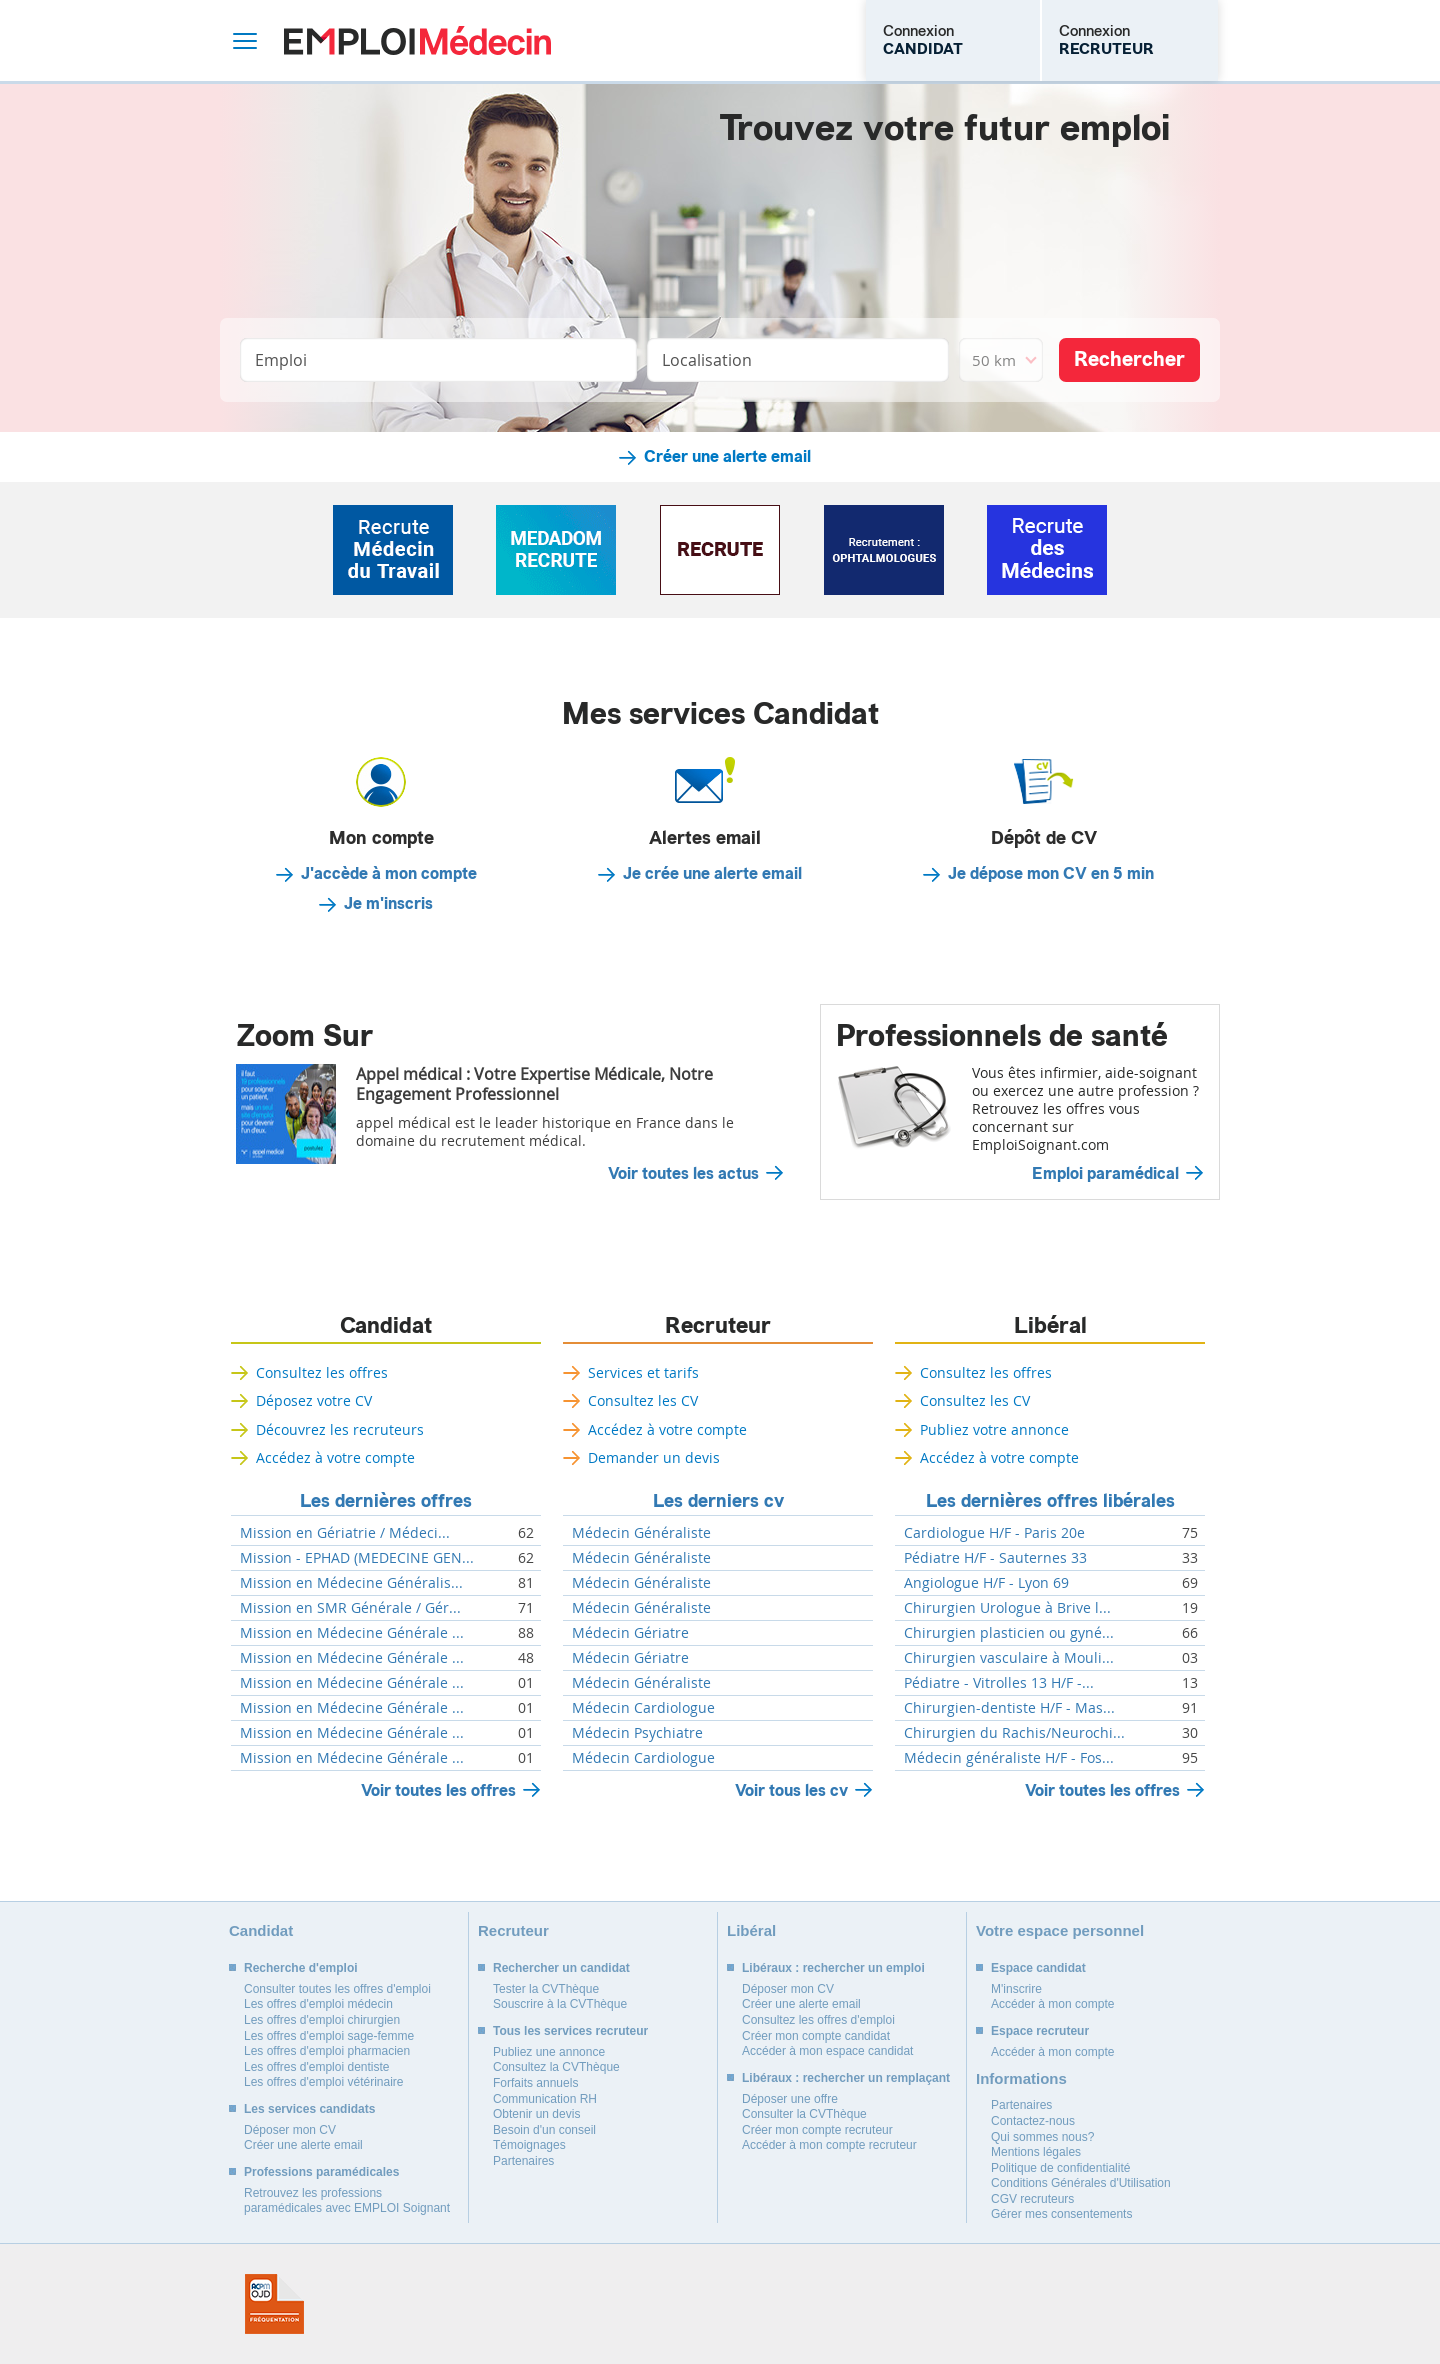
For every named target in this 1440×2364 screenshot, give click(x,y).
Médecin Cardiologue (643, 1708)
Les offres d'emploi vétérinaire (324, 2082)
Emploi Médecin (417, 40)
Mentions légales (1036, 2152)
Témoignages (529, 2145)
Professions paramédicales (321, 2172)
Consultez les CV (643, 1400)
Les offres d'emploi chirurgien (322, 2020)
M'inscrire (1016, 1989)
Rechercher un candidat (561, 1968)
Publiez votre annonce (994, 1429)
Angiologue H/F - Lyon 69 (986, 1583)
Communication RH (545, 2099)
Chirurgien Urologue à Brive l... (1007, 1608)
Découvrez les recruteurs (340, 1429)
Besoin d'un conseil (544, 2130)
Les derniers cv (718, 1501)
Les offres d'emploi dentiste (317, 2067)
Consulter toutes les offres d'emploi (337, 1989)
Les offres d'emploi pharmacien (327, 2051)
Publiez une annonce (549, 2052)
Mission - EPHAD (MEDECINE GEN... (357, 1558)
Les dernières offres (386, 1501)
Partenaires (523, 2161)
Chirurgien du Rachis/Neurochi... (1014, 1733)
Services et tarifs (643, 1372)
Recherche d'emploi (301, 1968)
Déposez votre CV (314, 1400)
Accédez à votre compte (335, 1457)
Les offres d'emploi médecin (318, 2004)
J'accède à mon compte (389, 874)
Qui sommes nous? (1042, 2137)
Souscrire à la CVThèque (560, 2004)
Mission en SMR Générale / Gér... (350, 1608)
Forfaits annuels (535, 2083)
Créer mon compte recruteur (817, 2130)
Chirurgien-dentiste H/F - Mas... (1009, 1708)
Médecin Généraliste (641, 1533)
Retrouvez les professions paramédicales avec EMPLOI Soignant (347, 2201)
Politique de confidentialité (1060, 2168)
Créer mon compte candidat (816, 2036)
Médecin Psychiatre (637, 1733)
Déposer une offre (790, 2099)
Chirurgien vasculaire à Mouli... (1009, 1658)
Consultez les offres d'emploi (818, 2020)
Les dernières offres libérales (1050, 1501)
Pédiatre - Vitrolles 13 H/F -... (999, 1683)
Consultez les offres (322, 1372)
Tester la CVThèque (546, 1989)
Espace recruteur (1040, 2031)
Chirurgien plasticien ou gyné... (1009, 1633)
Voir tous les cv (791, 1790)
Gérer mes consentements (1061, 2214)
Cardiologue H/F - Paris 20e (994, 1533)
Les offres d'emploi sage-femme (329, 2036)
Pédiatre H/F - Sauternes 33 (995, 1558)
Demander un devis (654, 1457)
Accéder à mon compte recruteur (829, 2145)
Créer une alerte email (727, 457)
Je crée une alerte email (712, 874)
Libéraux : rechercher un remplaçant (846, 2078)
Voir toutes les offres (438, 1790)
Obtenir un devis (536, 2114)
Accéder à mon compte (1052, 2004)
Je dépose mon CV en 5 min (1051, 874)
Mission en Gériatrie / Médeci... (345, 1533)
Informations (1021, 2078)
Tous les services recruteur (570, 2031)
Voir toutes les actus (683, 1174)
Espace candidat (1038, 1968)
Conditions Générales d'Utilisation (1081, 2183)
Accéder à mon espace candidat (827, 2051)
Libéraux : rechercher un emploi (833, 1968)
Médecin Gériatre (630, 1633)
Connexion (923, 40)
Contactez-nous (1033, 2121)
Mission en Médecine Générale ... (352, 1633)
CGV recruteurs (1032, 2199)
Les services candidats (309, 2109)
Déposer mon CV (290, 2130)
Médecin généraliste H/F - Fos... (1009, 1758)
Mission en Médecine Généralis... (351, 1583)
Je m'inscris (388, 904)
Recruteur (718, 1326)
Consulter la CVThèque (804, 2114)
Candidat (386, 1326)
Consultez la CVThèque (556, 2067)
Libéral (1050, 1326)
